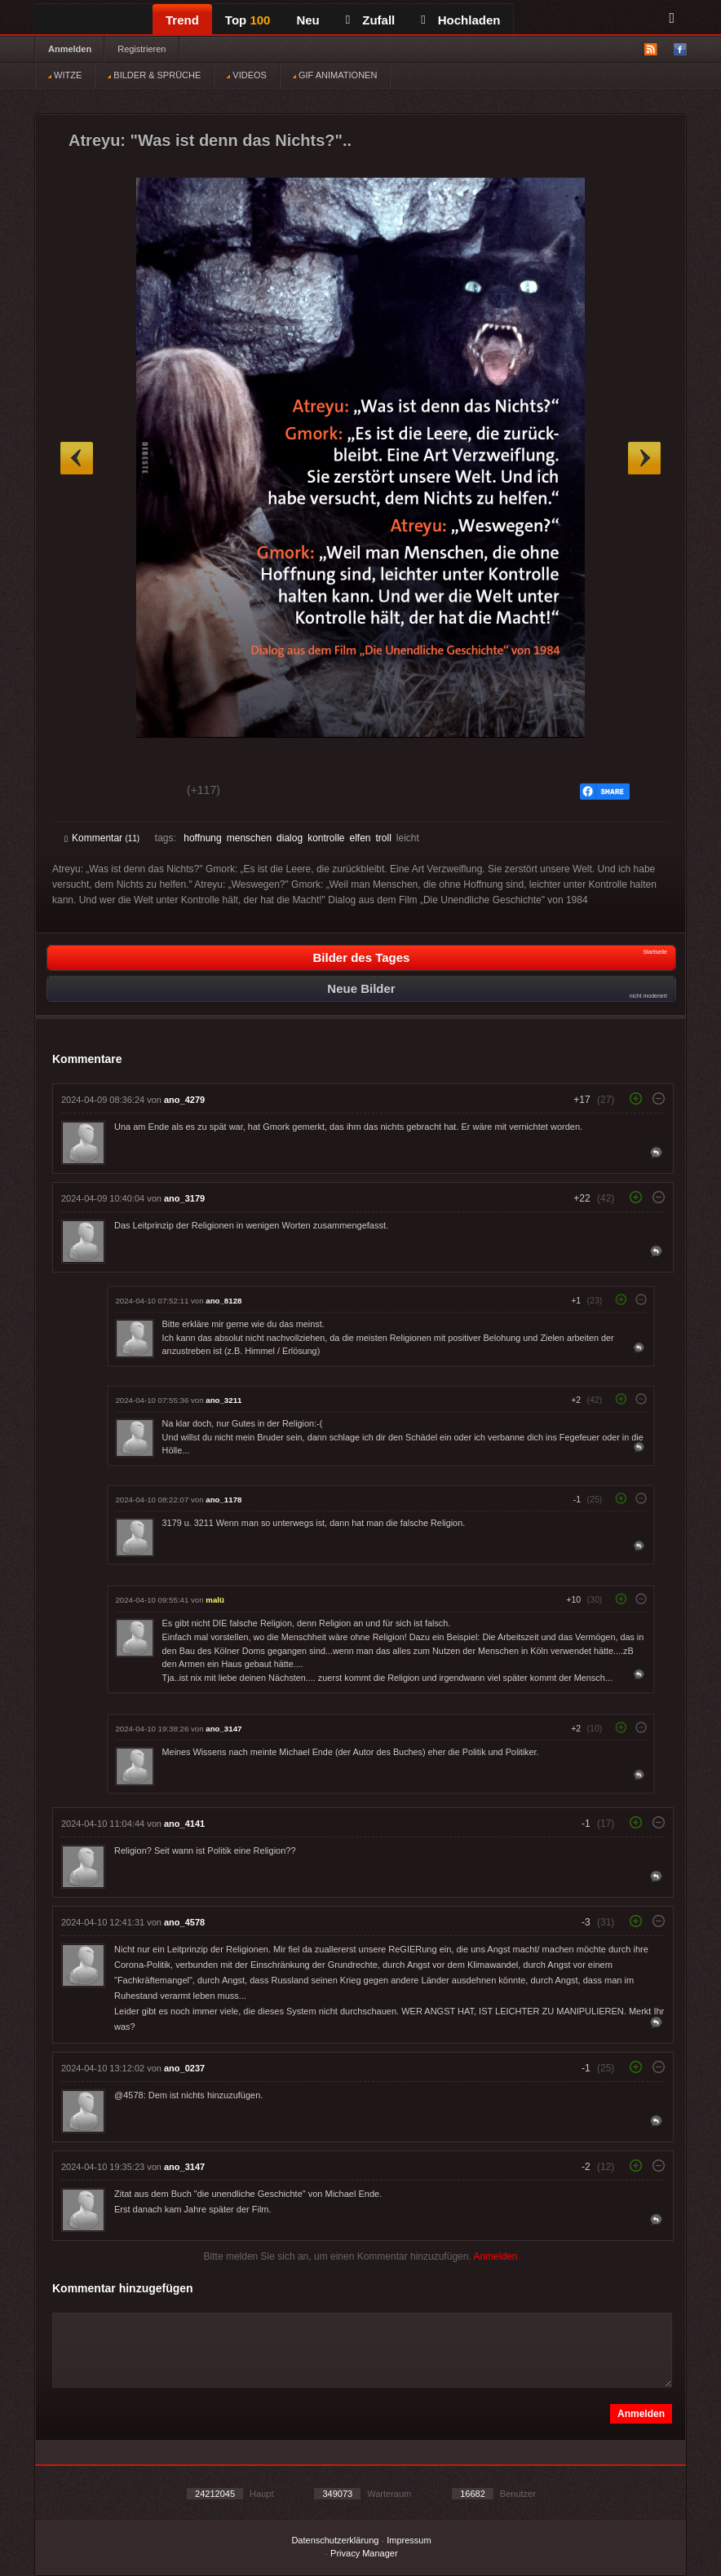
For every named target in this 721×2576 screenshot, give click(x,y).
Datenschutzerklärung (334, 2540)
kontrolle (325, 838)
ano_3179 (184, 1198)
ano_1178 (223, 1499)
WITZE (65, 75)
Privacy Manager (364, 2553)
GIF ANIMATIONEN (335, 75)
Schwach (144, 792)
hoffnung (203, 838)
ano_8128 (223, 1300)
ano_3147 (223, 1728)
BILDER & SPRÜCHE (154, 75)
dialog (289, 838)
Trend (182, 20)
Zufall (370, 20)
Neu (307, 20)
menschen (249, 838)
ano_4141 (184, 1823)
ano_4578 (184, 1922)
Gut (82, 792)
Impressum (409, 2540)
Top (248, 20)
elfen (359, 838)
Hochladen (460, 20)
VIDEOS (247, 75)
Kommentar (101, 838)
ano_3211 (223, 1400)
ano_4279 (184, 1100)
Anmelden (69, 49)
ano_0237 (184, 2068)
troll (383, 838)
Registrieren (141, 49)
